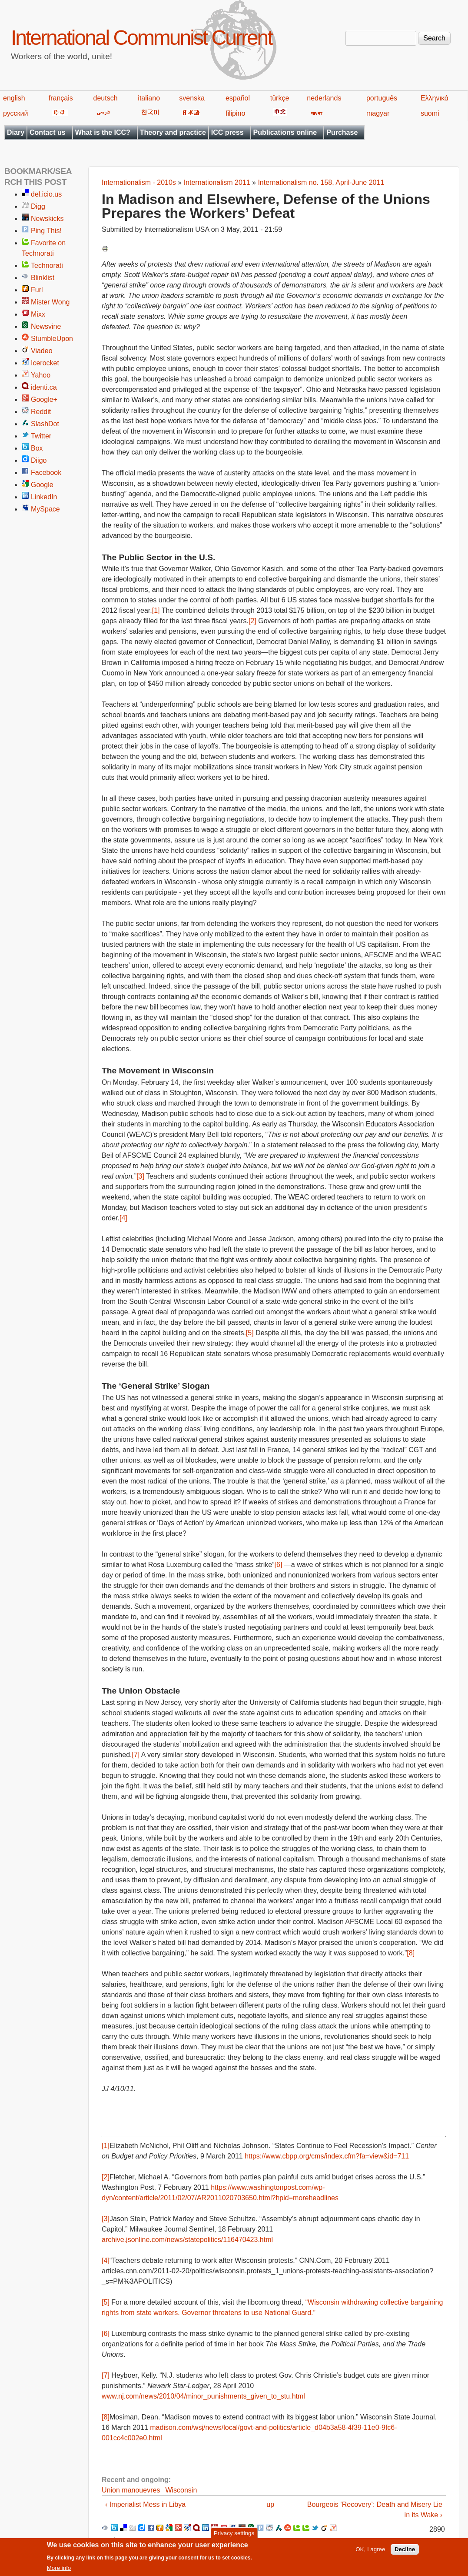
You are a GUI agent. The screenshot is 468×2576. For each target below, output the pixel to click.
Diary (15, 132)
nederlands (324, 98)
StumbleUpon (52, 338)
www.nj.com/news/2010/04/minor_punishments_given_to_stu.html (203, 2396)
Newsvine (46, 326)
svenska (192, 98)
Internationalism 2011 (217, 182)
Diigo (38, 460)
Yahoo (40, 375)
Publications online (285, 132)
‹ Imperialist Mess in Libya (145, 2504)
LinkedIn (44, 497)
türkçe (279, 98)
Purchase (342, 132)
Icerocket (45, 363)
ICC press (227, 132)
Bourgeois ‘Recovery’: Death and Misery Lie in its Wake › (374, 2510)
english (14, 98)
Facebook (46, 472)
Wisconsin (181, 2490)
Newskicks (47, 218)
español (238, 98)
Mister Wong (50, 302)
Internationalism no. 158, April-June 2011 (321, 182)
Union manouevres (131, 2490)
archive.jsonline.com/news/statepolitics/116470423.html (187, 2239)
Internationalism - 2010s (139, 182)
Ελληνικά (434, 98)
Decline (405, 2552)
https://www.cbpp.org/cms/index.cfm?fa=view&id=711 (327, 2156)
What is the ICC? (102, 132)
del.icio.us (46, 194)
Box (37, 448)
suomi (430, 113)
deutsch (105, 98)
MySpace (45, 509)
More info (59, 2571)
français (61, 98)
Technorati (47, 265)
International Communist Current (141, 37)
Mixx (38, 314)
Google (42, 484)
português (381, 98)
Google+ (44, 399)
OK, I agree (370, 2552)
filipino (235, 113)
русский (15, 113)
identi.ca (44, 387)
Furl (37, 290)
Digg (38, 206)
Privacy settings (234, 2536)
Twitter (41, 436)
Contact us (48, 132)
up (270, 2504)
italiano (149, 98)
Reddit (41, 411)
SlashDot (45, 424)
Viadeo (42, 350)
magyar (377, 113)
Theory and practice (173, 132)
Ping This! (46, 230)
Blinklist (42, 277)
